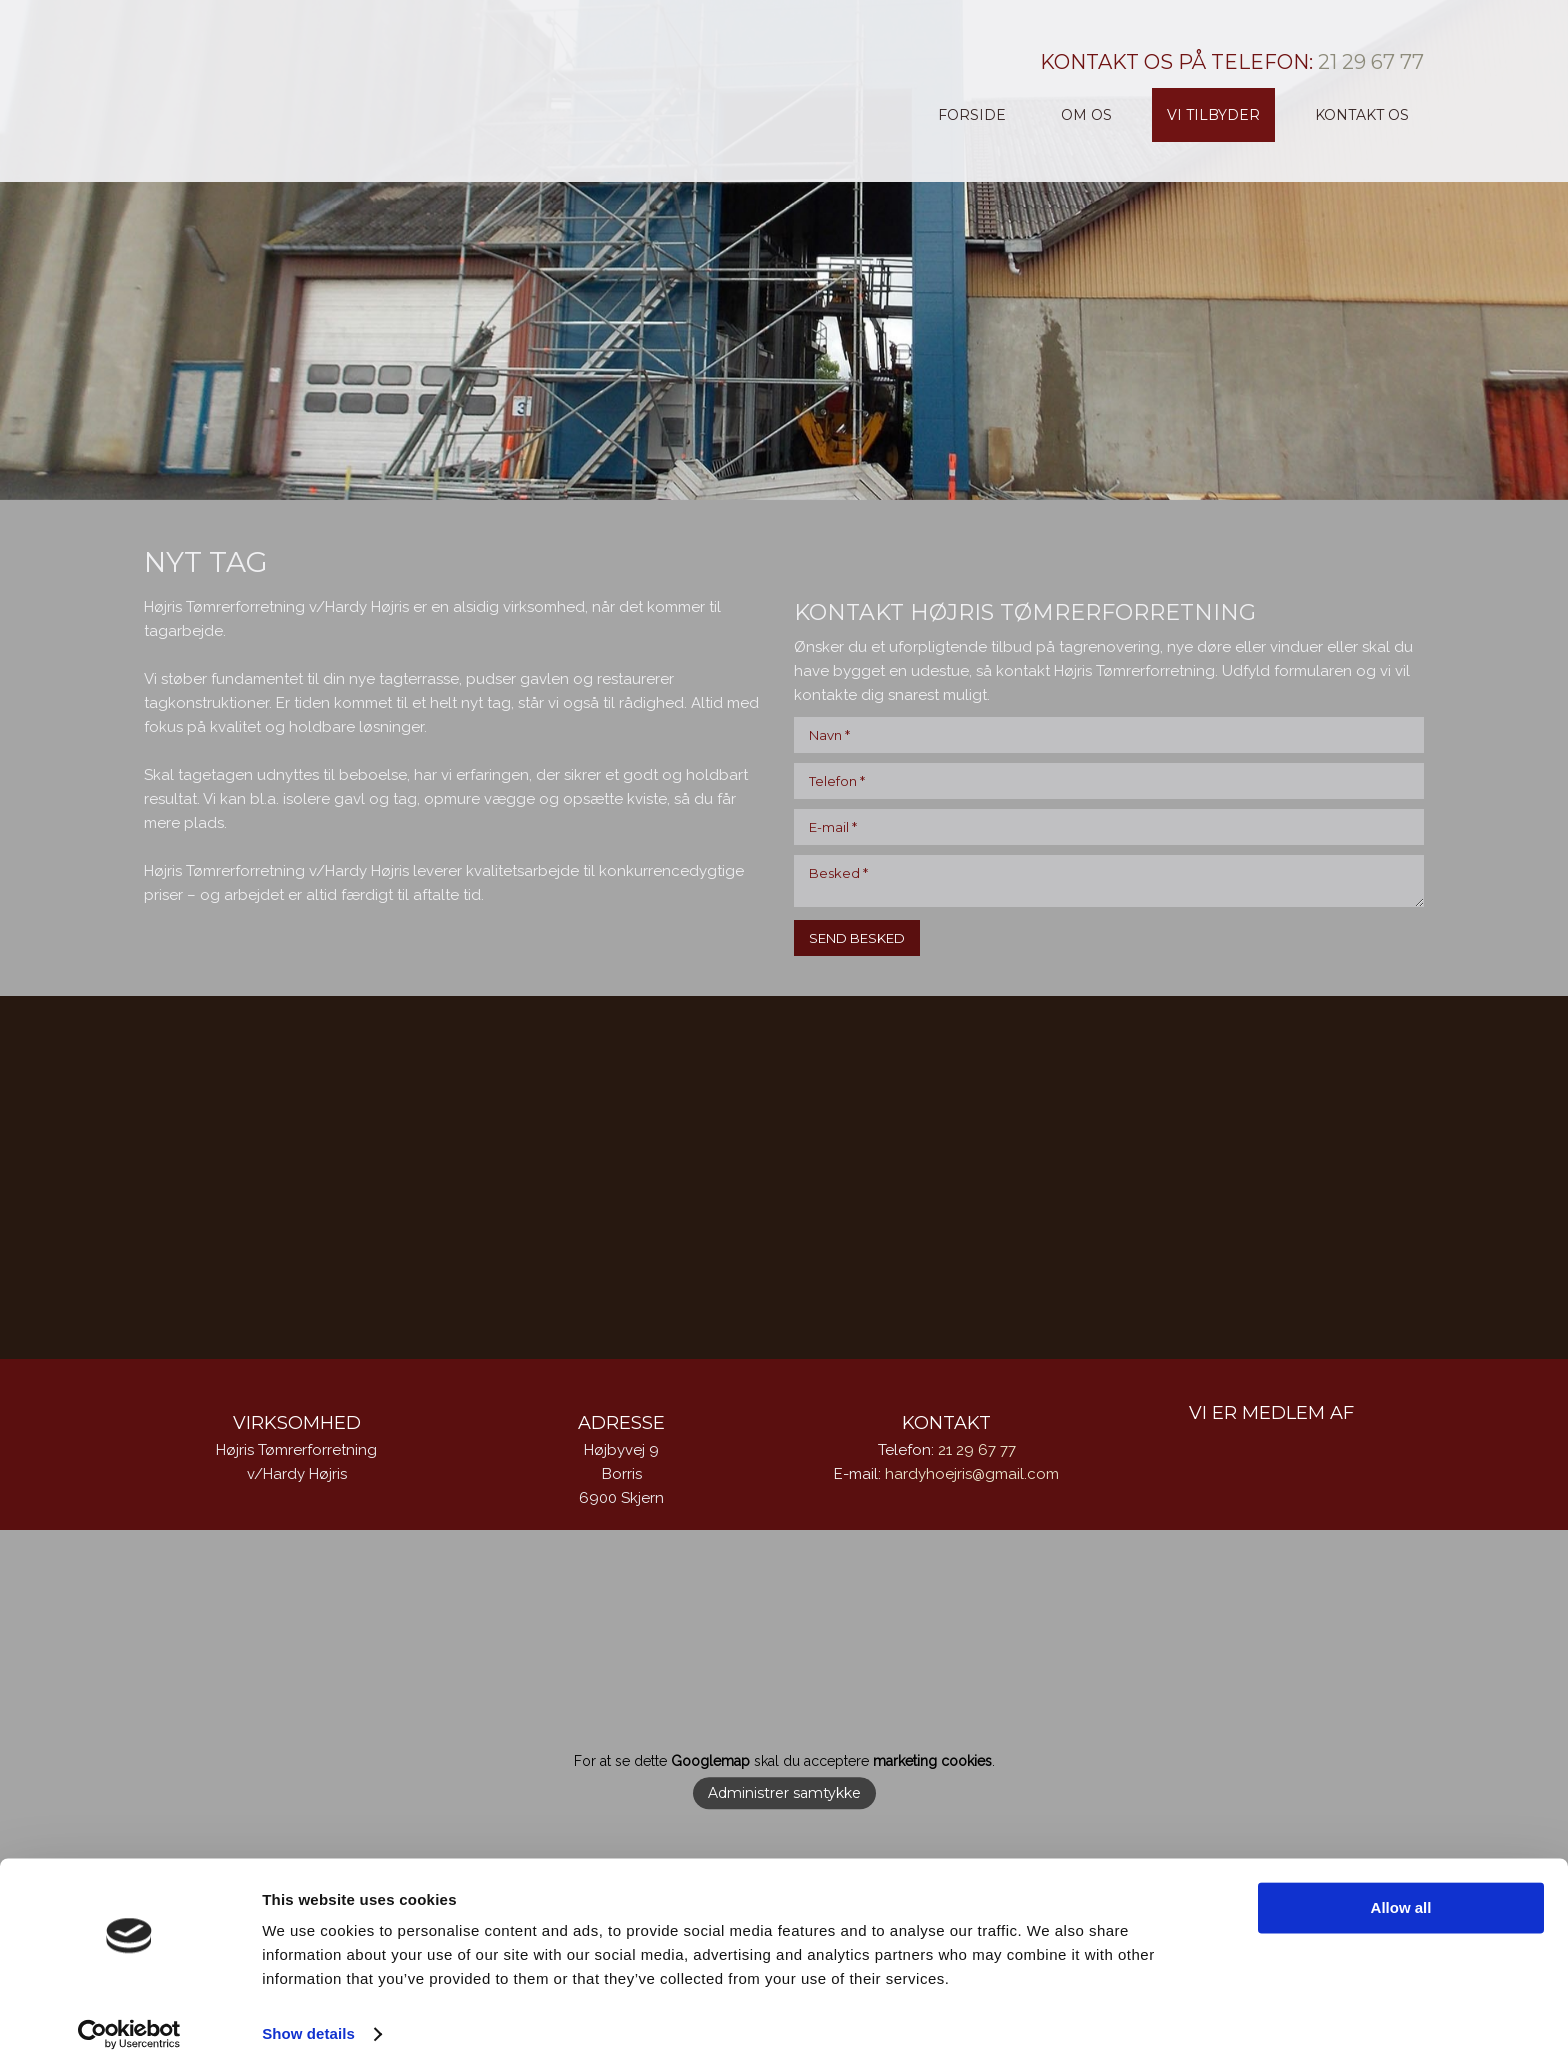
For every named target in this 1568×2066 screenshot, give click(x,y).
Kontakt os (1362, 115)
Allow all (1401, 1900)
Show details (308, 2026)
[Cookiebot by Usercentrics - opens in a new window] (129, 2027)
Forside (972, 115)
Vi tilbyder (1213, 115)
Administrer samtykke (784, 1794)
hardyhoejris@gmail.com (972, 1474)
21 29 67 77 (1371, 62)
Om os (1086, 115)
